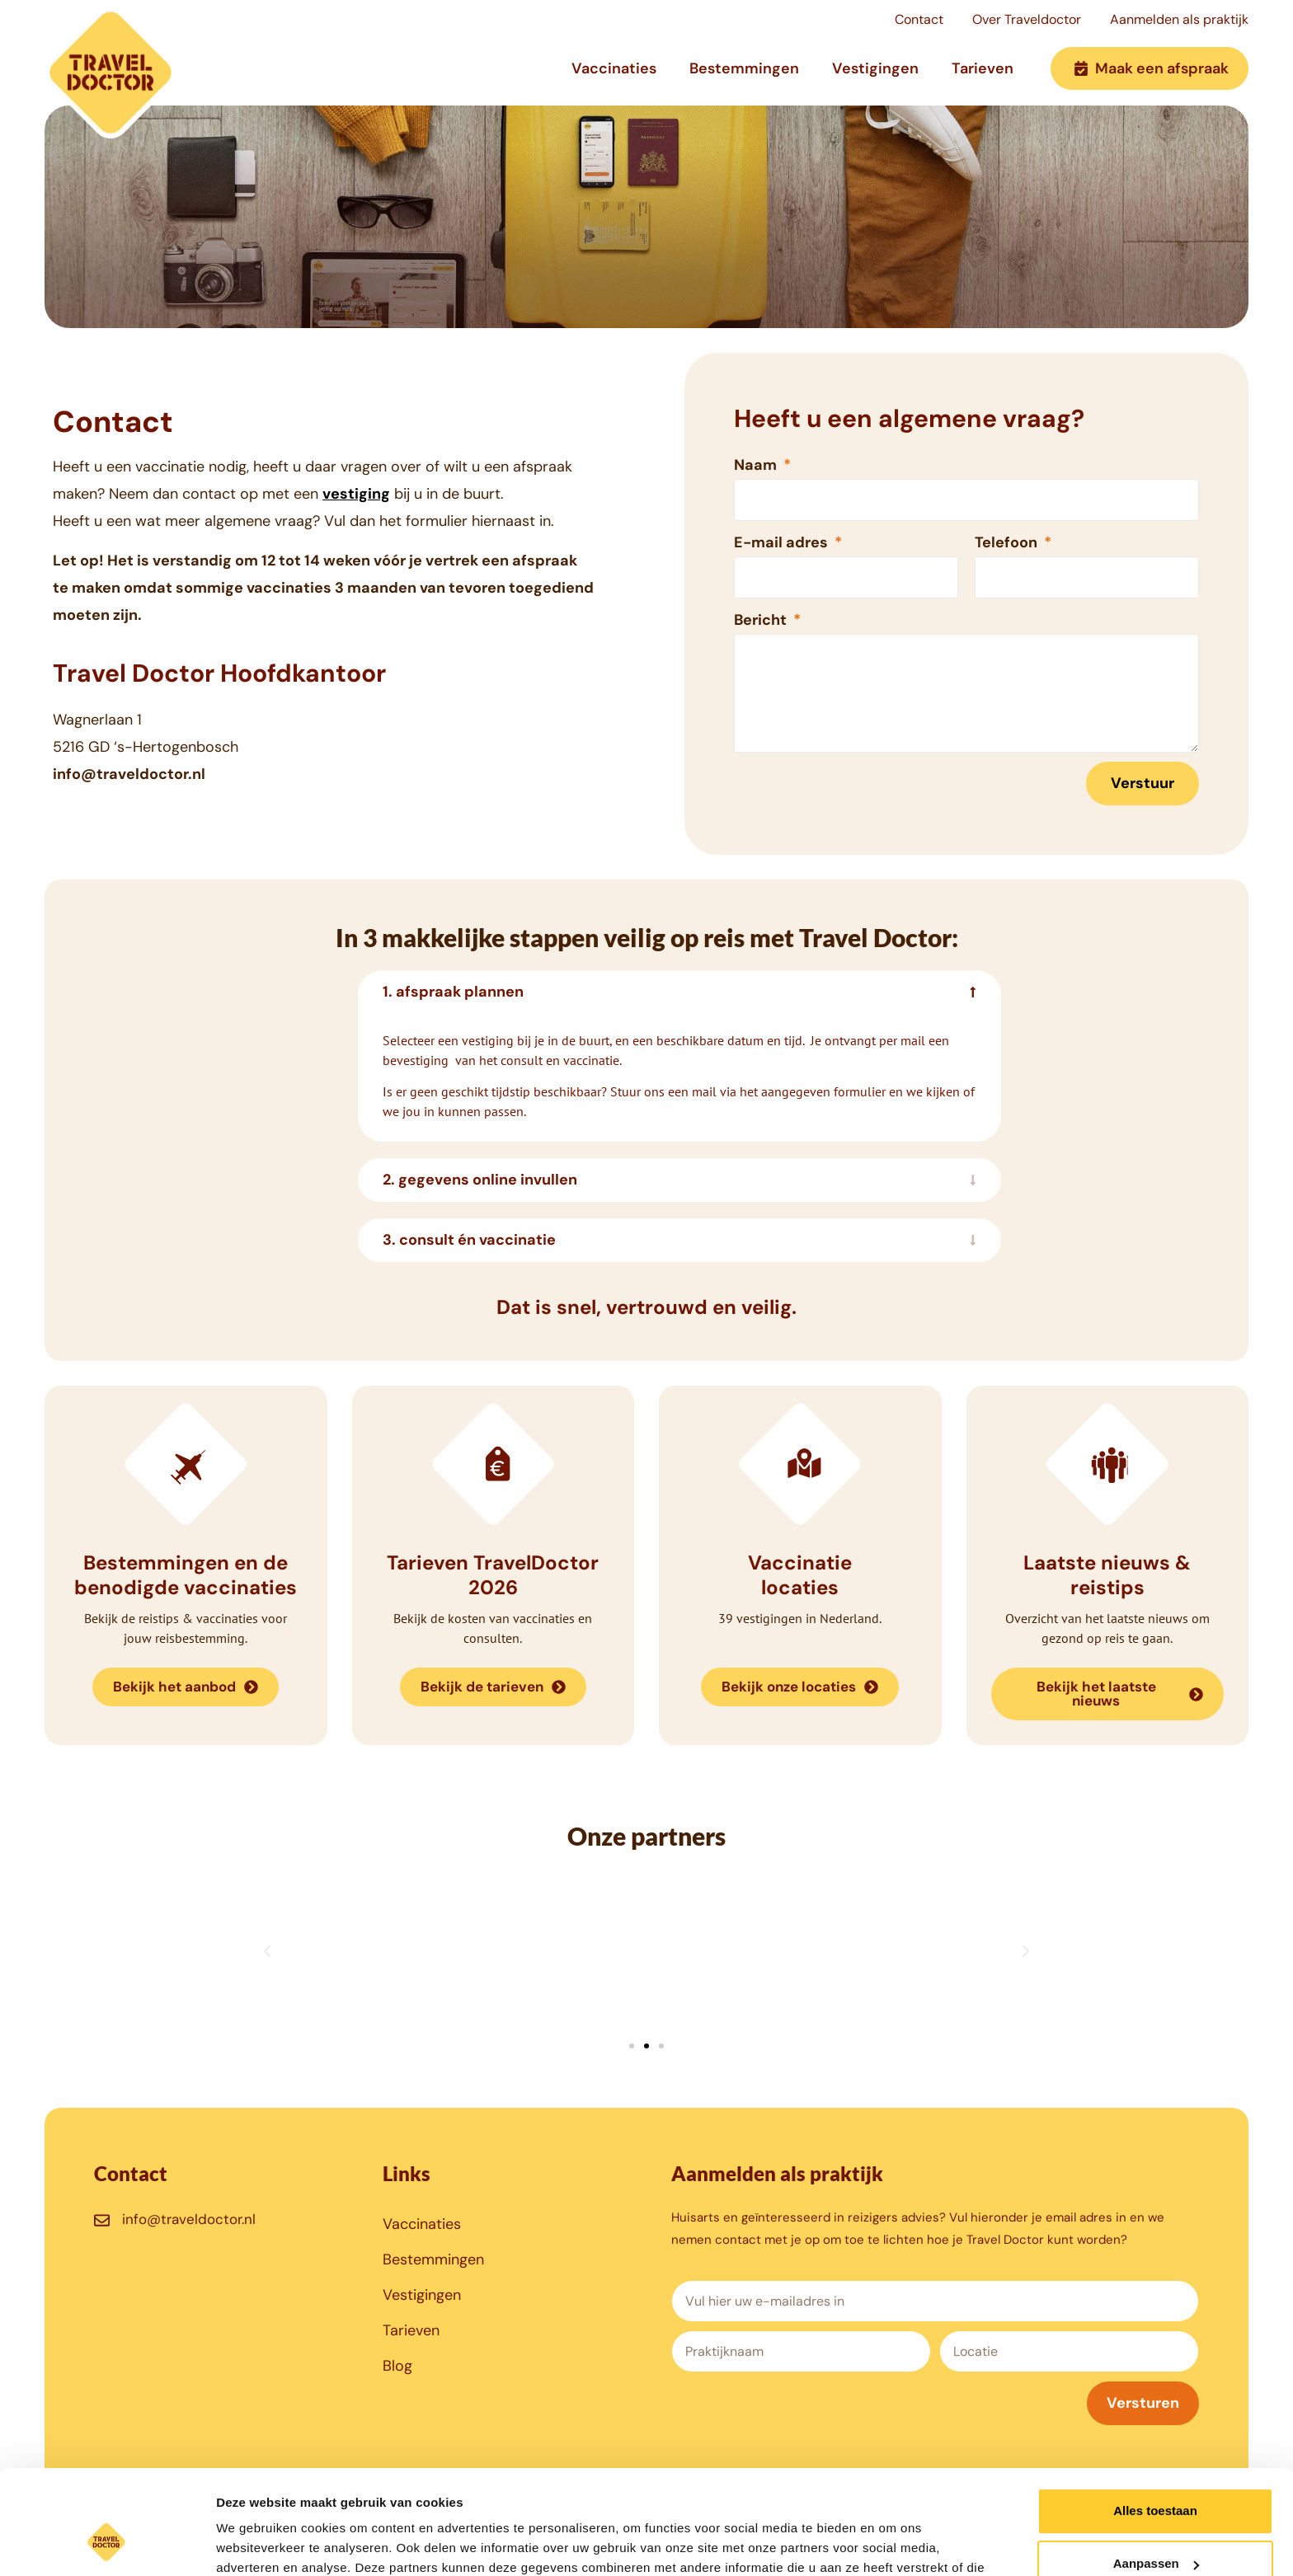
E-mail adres (782, 542)
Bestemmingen (744, 68)
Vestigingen (875, 68)
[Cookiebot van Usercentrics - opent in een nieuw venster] (107, 2543)
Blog (397, 2366)
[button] (267, 1951)
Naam (757, 465)
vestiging (356, 494)
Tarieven (982, 68)
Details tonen (255, 2543)
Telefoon (1008, 542)
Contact (919, 19)
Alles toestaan (1155, 2421)
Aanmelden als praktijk (1179, 19)
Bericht (762, 620)
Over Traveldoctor (1026, 19)
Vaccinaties (613, 68)
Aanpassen (1156, 2474)
